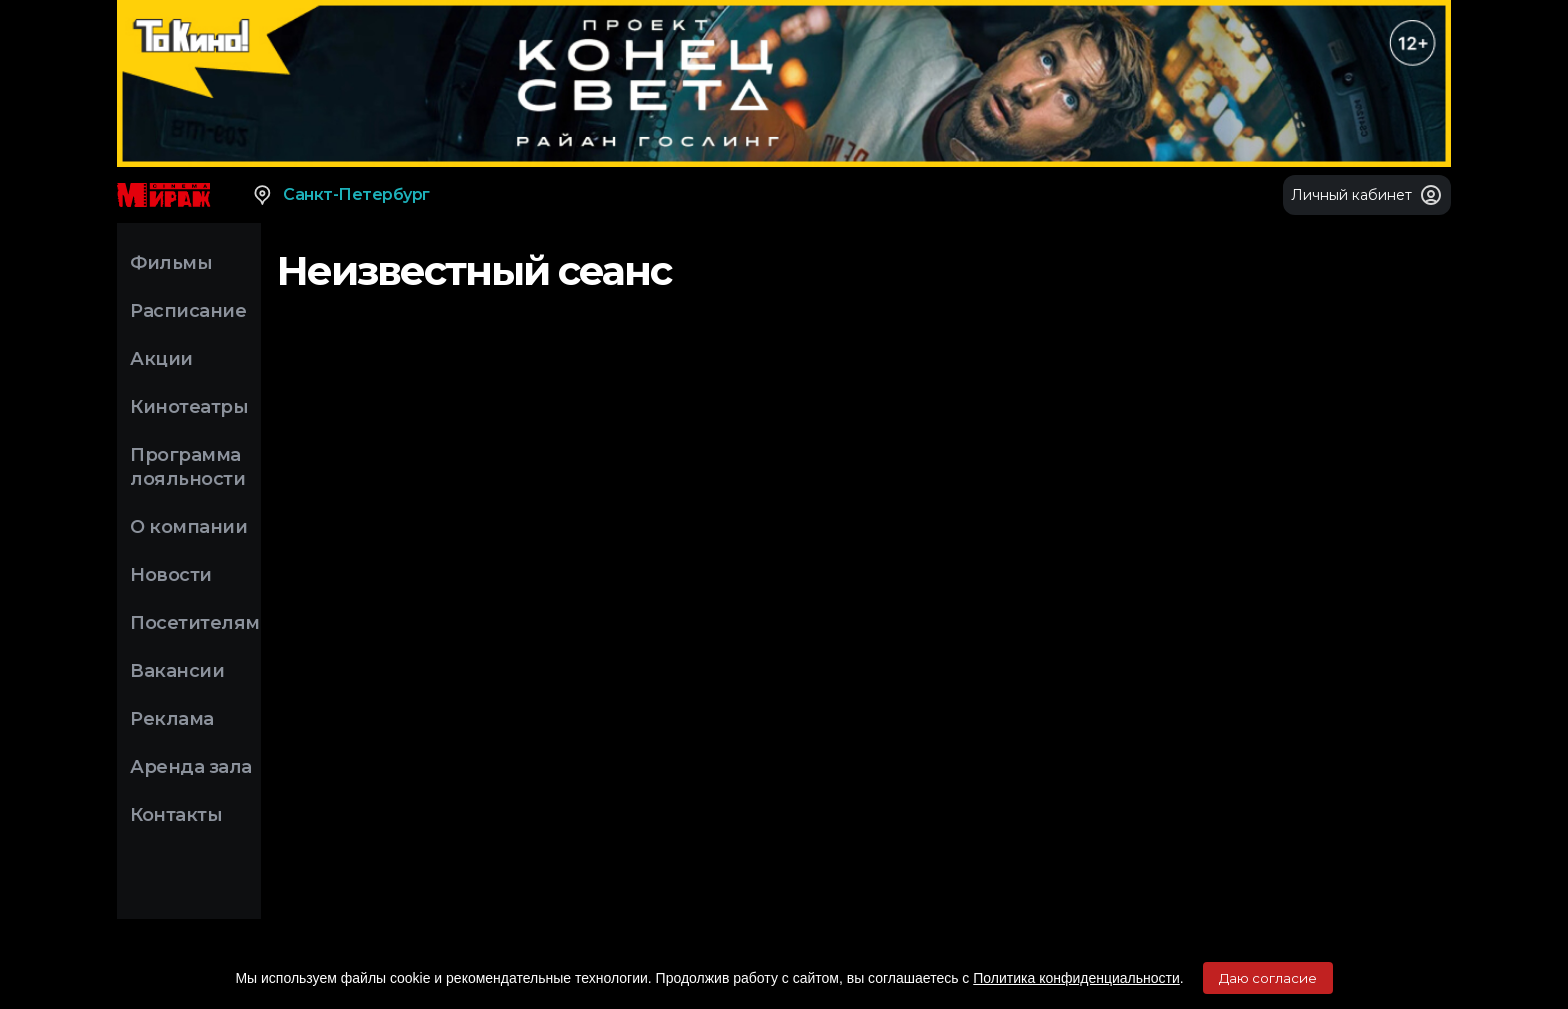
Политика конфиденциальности (1076, 978)
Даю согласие (1268, 978)
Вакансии (177, 671)
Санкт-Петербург (340, 195)
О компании (188, 527)
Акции (161, 359)
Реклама (172, 719)
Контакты (176, 815)
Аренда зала (191, 767)
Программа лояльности (187, 467)
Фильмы (171, 263)
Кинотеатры (189, 407)
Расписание (188, 311)
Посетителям (195, 623)
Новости (171, 575)
